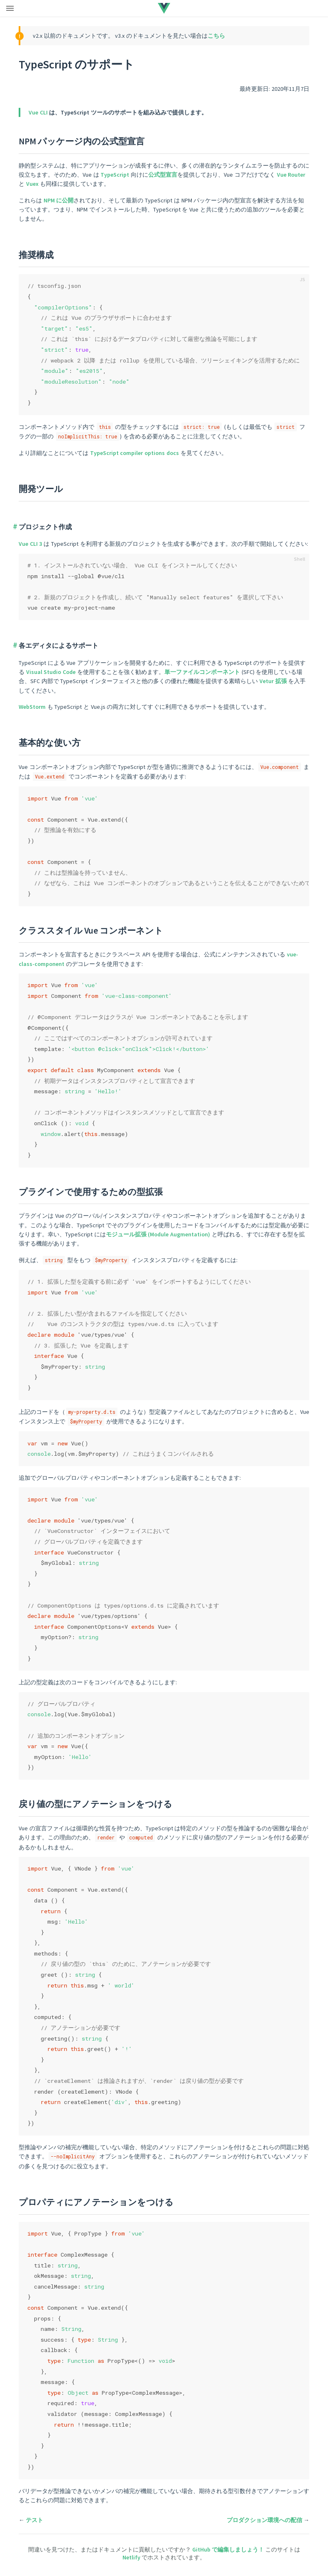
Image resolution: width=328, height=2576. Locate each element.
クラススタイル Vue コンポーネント (91, 930)
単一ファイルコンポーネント (202, 672)
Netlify (132, 2557)
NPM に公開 (59, 200)
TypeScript (114, 174)
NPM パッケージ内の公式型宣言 (81, 141)
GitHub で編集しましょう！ (228, 2549)
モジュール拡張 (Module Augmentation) (158, 1234)
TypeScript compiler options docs (134, 453)
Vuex (32, 183)
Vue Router (291, 174)
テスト (34, 2520)
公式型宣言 (162, 174)
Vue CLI (38, 112)
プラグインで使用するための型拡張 (91, 1191)
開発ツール (41, 488)
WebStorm (32, 706)
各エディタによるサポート (58, 645)
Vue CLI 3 (30, 543)
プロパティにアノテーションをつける (96, 2202)
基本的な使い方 (50, 742)
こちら (216, 35)
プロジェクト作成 (45, 527)
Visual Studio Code (51, 672)
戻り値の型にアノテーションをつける (95, 1804)
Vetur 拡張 (273, 681)
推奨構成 (36, 254)
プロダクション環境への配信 (264, 2520)
